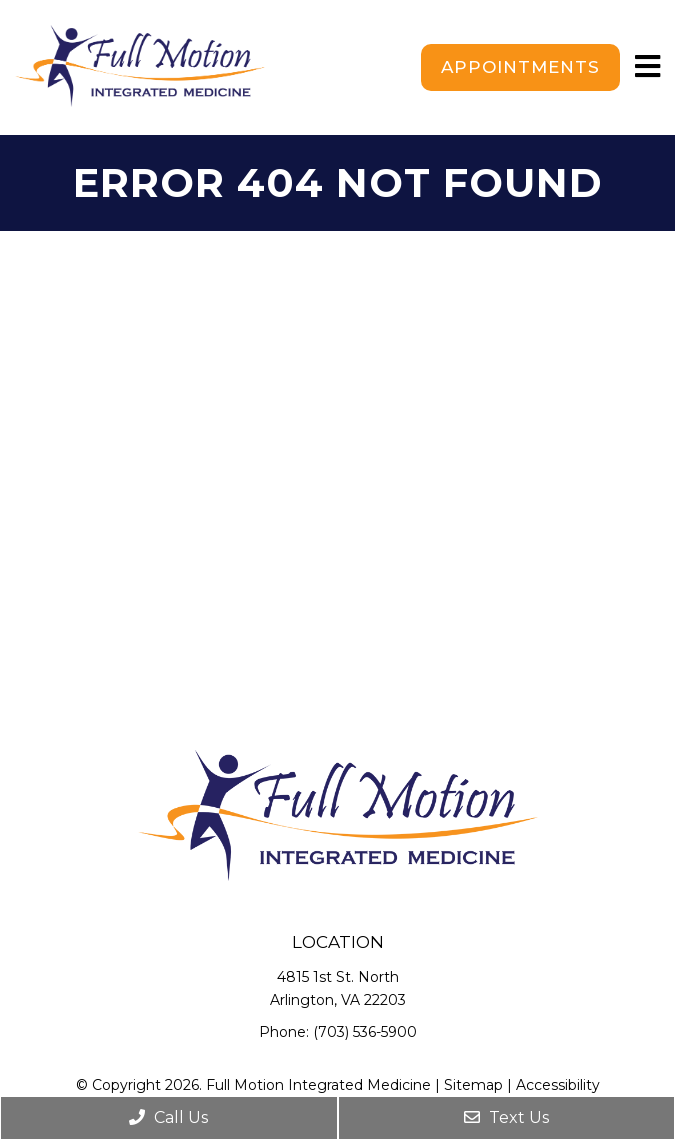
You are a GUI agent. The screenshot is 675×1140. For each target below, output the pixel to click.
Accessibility (558, 1085)
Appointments (520, 67)
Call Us (168, 1117)
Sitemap (473, 1085)
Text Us (506, 1117)
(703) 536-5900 (365, 1032)
